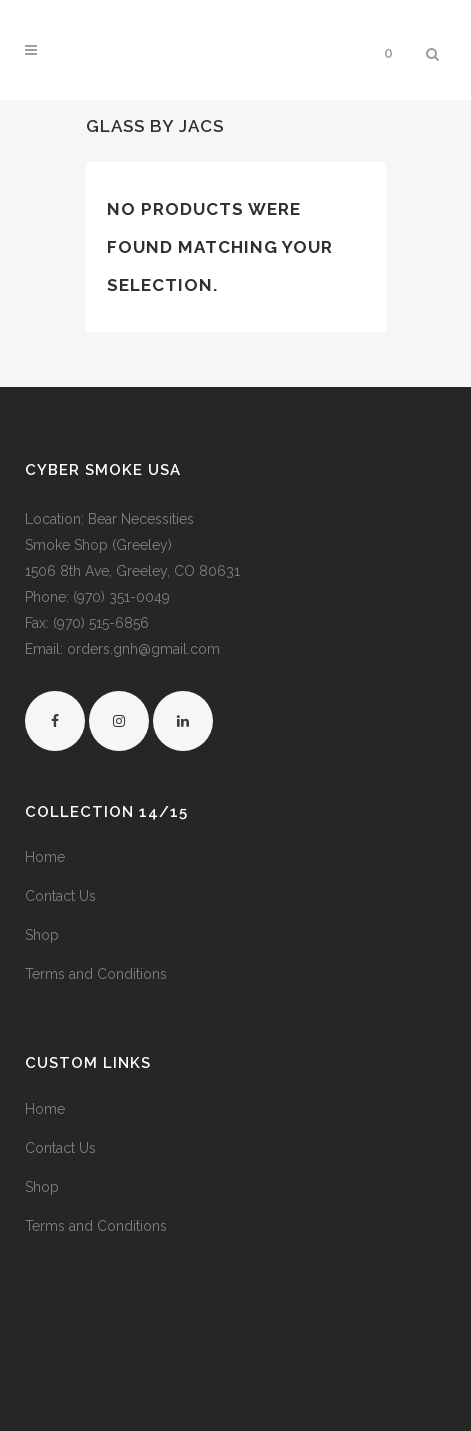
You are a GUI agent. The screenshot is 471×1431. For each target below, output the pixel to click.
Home (45, 857)
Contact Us (60, 896)
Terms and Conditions (96, 974)
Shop (42, 935)
